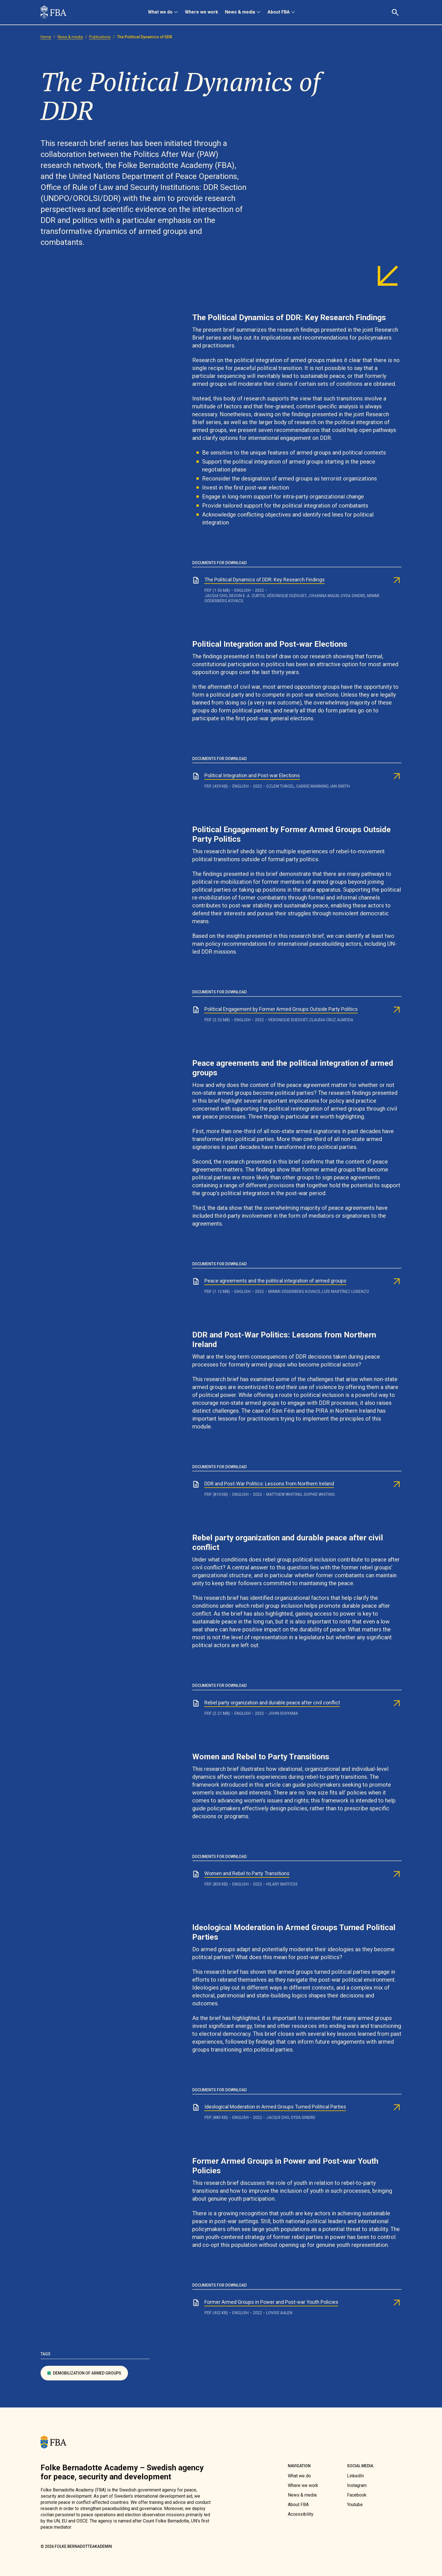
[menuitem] (163, 12)
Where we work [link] (201, 12)
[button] (396, 12)
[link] (54, 12)
